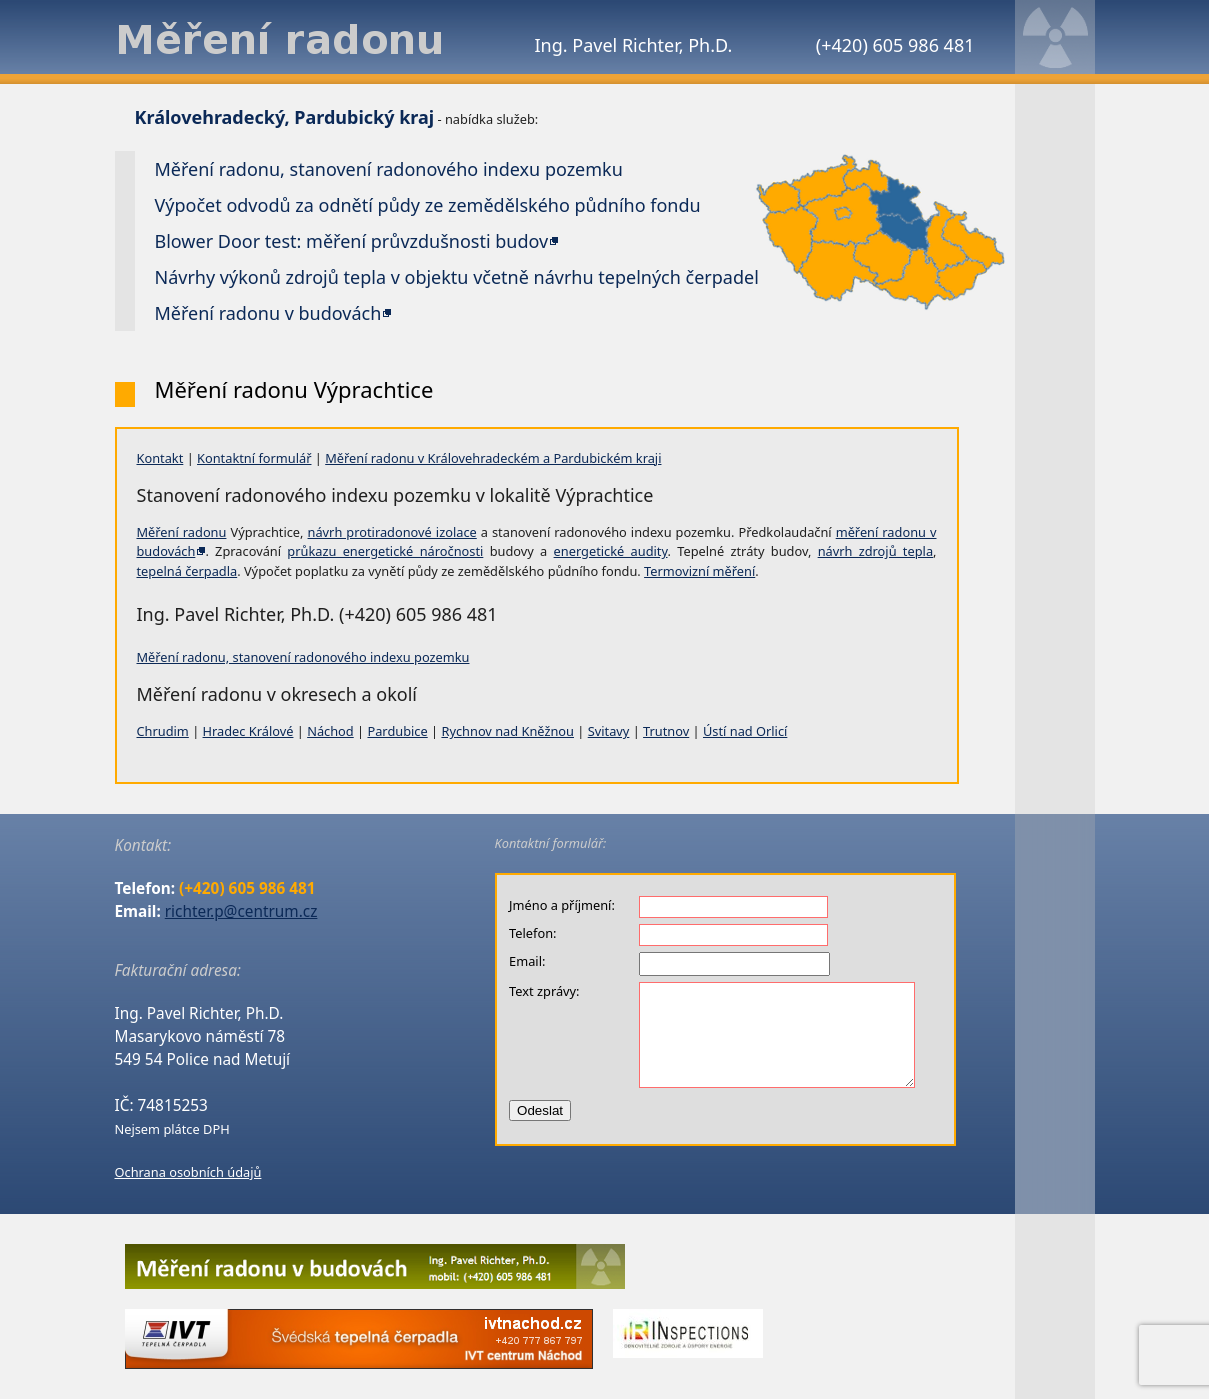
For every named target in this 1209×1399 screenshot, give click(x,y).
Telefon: (532, 933)
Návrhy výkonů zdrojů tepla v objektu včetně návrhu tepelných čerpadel (457, 277)
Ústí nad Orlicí (745, 731)
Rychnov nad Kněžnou (507, 731)
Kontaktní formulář (254, 458)
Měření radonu (182, 532)
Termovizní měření (699, 571)
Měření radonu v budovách (268, 313)
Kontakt (160, 458)
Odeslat (540, 1110)
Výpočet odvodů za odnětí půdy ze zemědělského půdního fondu (428, 205)
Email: (527, 961)
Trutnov (666, 731)
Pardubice (397, 731)
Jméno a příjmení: (562, 905)
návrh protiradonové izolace (392, 532)
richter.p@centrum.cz (241, 911)
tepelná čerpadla (187, 571)
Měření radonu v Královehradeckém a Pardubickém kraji (493, 458)
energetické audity (611, 551)
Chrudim (163, 731)
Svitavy (609, 731)
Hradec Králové (248, 731)
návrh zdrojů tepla (875, 551)
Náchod (330, 731)
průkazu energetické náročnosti (385, 551)
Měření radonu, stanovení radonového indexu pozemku (303, 657)
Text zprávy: (544, 991)
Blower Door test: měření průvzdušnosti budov (352, 241)
